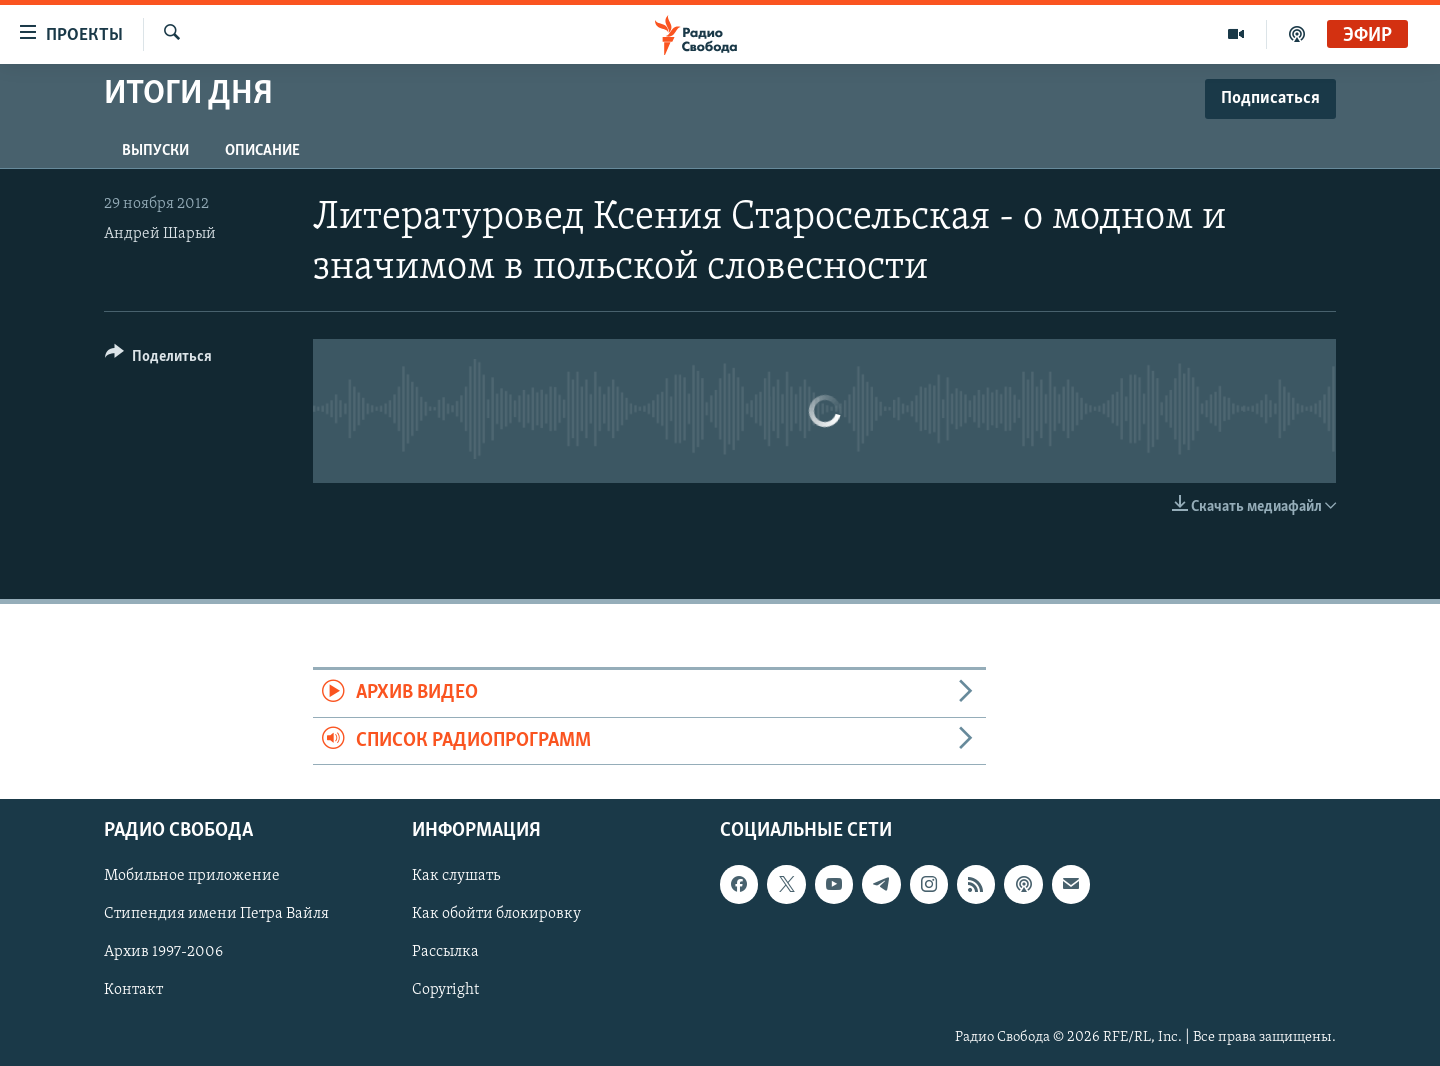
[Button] (158, 359)
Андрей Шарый (160, 234)
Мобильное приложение (192, 876)
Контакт (133, 990)
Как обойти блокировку (496, 914)
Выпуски (155, 151)
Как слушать (456, 876)
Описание (262, 151)
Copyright (445, 990)
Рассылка (445, 952)
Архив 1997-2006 (163, 952)
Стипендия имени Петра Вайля (216, 914)
